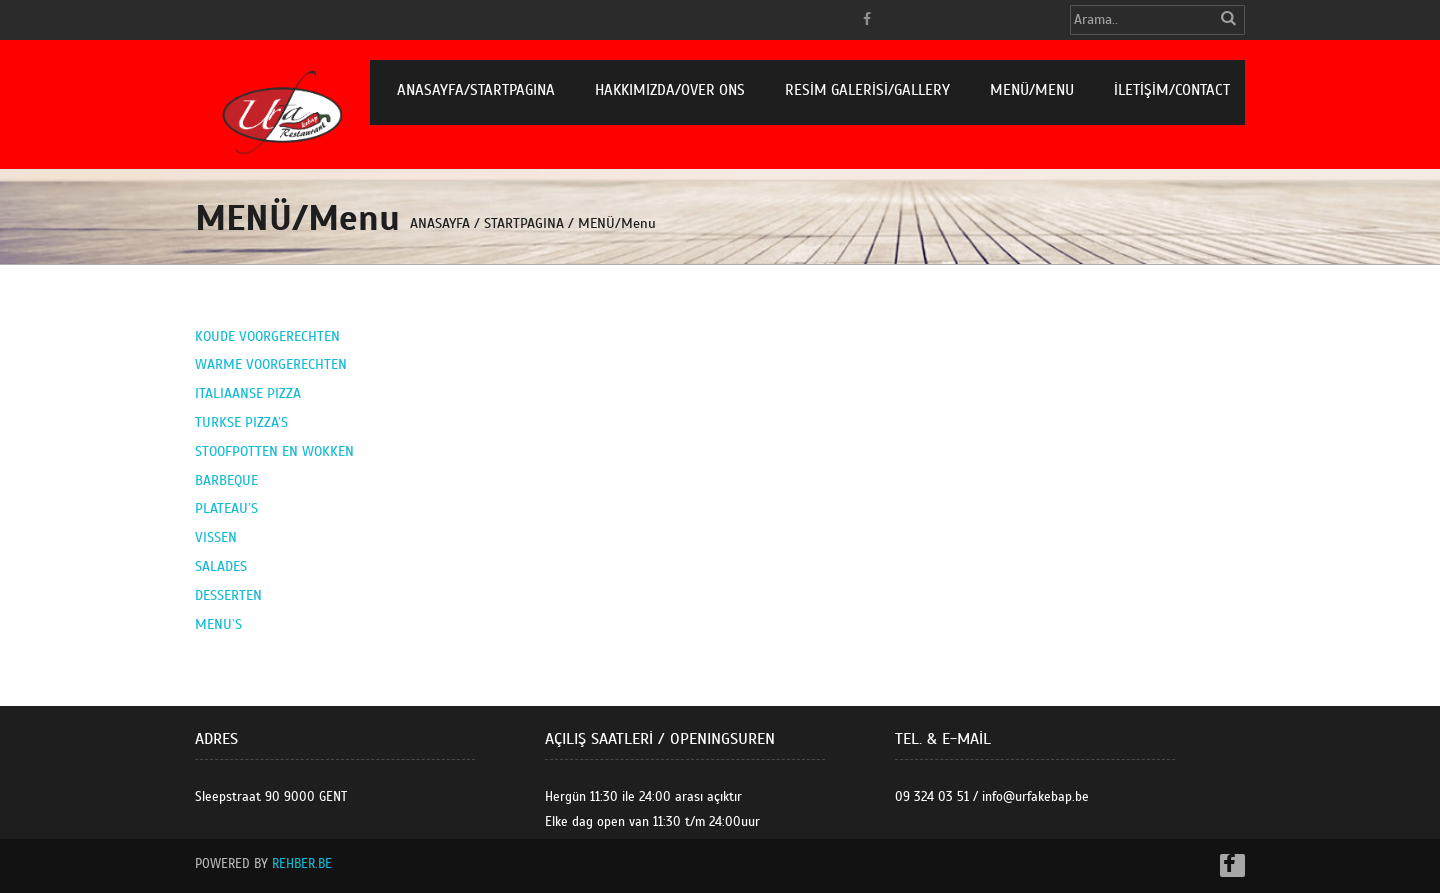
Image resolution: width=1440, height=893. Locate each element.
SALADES (221, 566)
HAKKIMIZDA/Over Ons (670, 90)
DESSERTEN (228, 595)
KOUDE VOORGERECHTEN (267, 336)
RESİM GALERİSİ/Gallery (867, 90)
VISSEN (216, 537)
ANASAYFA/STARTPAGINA (476, 90)
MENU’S (218, 624)
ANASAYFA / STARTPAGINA (487, 223)
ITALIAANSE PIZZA (248, 393)
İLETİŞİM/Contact (1172, 90)
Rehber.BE (302, 864)
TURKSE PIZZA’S (241, 422)
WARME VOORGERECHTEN (271, 364)
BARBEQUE (226, 480)
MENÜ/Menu (1032, 90)
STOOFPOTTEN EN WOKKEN (274, 451)
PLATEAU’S (226, 508)
